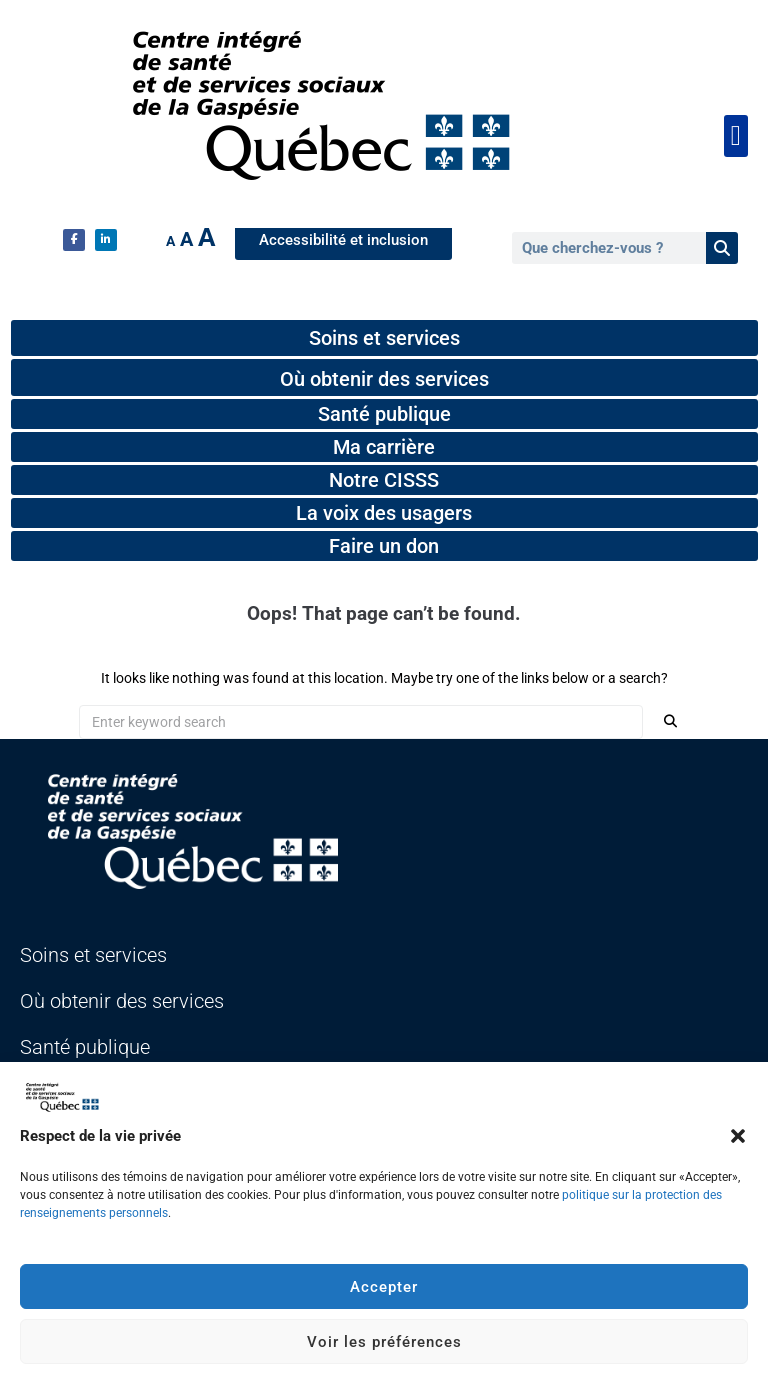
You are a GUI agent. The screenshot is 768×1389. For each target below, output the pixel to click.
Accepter (384, 1287)
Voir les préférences (384, 1342)
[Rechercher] (722, 248)
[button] (738, 1136)
